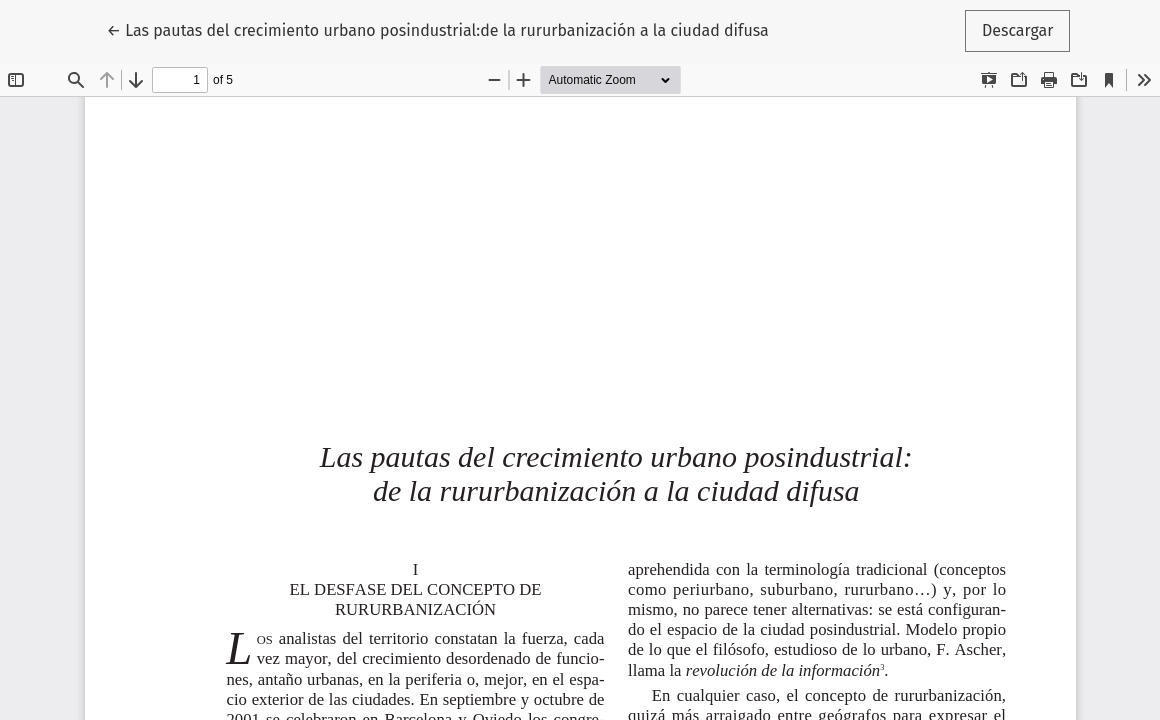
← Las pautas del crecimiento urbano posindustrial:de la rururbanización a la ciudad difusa (438, 29)
